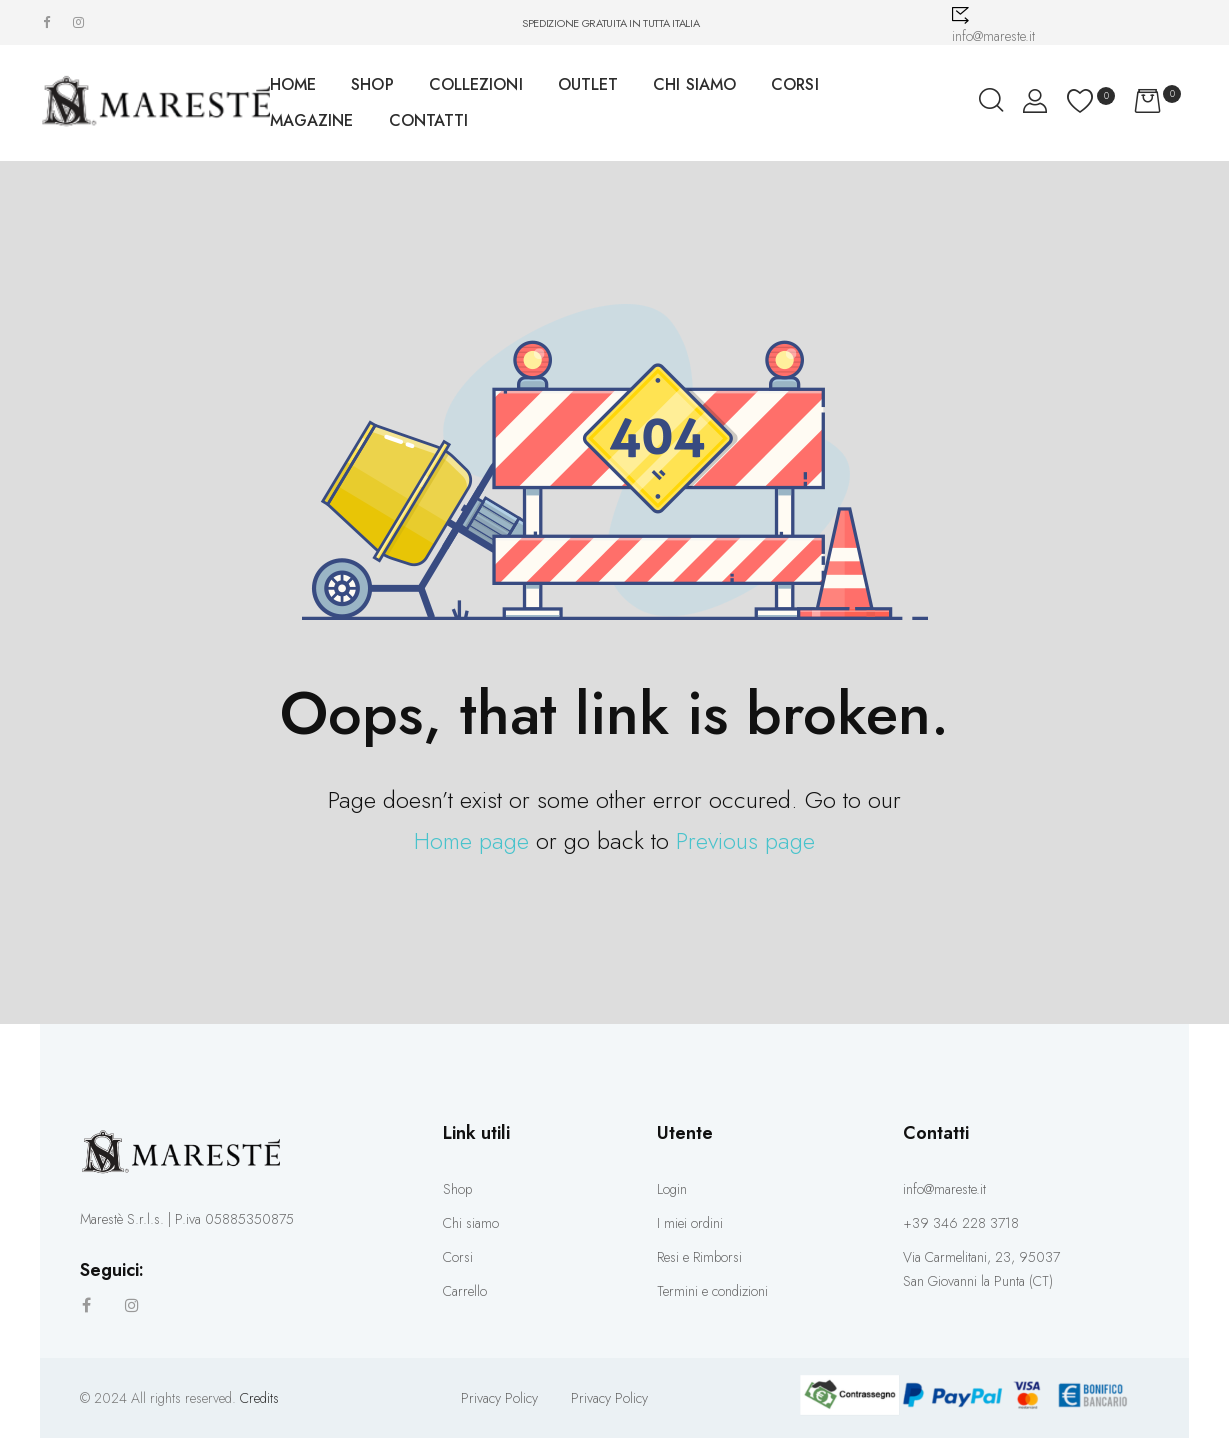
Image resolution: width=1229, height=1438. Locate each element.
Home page (471, 840)
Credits (259, 1398)
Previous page (745, 840)
